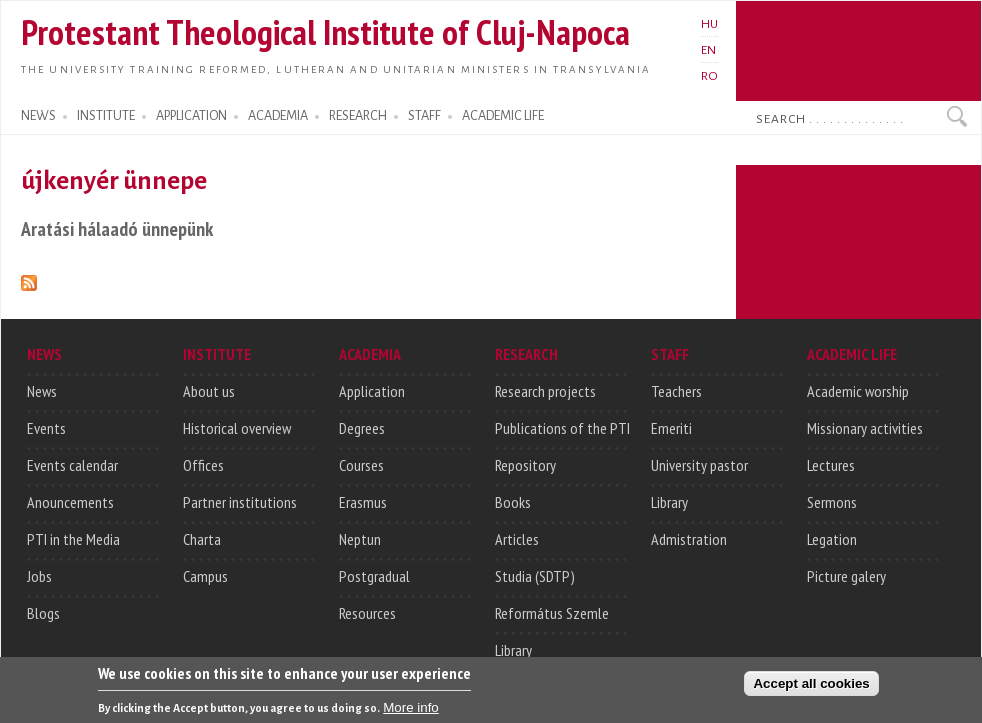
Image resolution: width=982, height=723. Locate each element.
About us (209, 391)
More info (411, 712)
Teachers (676, 391)
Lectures (831, 465)
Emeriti (671, 428)
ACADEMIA (278, 116)
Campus (205, 576)
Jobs (39, 576)
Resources (367, 613)
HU (709, 24)
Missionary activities (865, 428)
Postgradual (374, 576)
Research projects (545, 391)
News (42, 391)
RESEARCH (358, 116)
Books (513, 502)
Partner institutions (240, 502)
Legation (832, 539)
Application (372, 391)
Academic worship (858, 391)
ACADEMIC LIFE (503, 116)
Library (513, 650)
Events (46, 428)
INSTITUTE (106, 116)
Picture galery (846, 576)
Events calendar (72, 465)
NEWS (38, 116)
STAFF (424, 116)
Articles (517, 539)
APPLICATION (191, 116)
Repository (525, 465)
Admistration (689, 539)
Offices (203, 465)
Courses (361, 465)
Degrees (362, 428)
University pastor (699, 465)
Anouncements (70, 502)
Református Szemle (552, 613)
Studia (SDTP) (535, 576)
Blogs (43, 613)
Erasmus (363, 502)
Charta (202, 539)
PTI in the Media (73, 539)
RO (709, 76)
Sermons (832, 502)
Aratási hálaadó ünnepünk (117, 228)
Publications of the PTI (562, 428)
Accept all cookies (811, 688)
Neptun (360, 539)
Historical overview (237, 428)
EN (708, 50)
